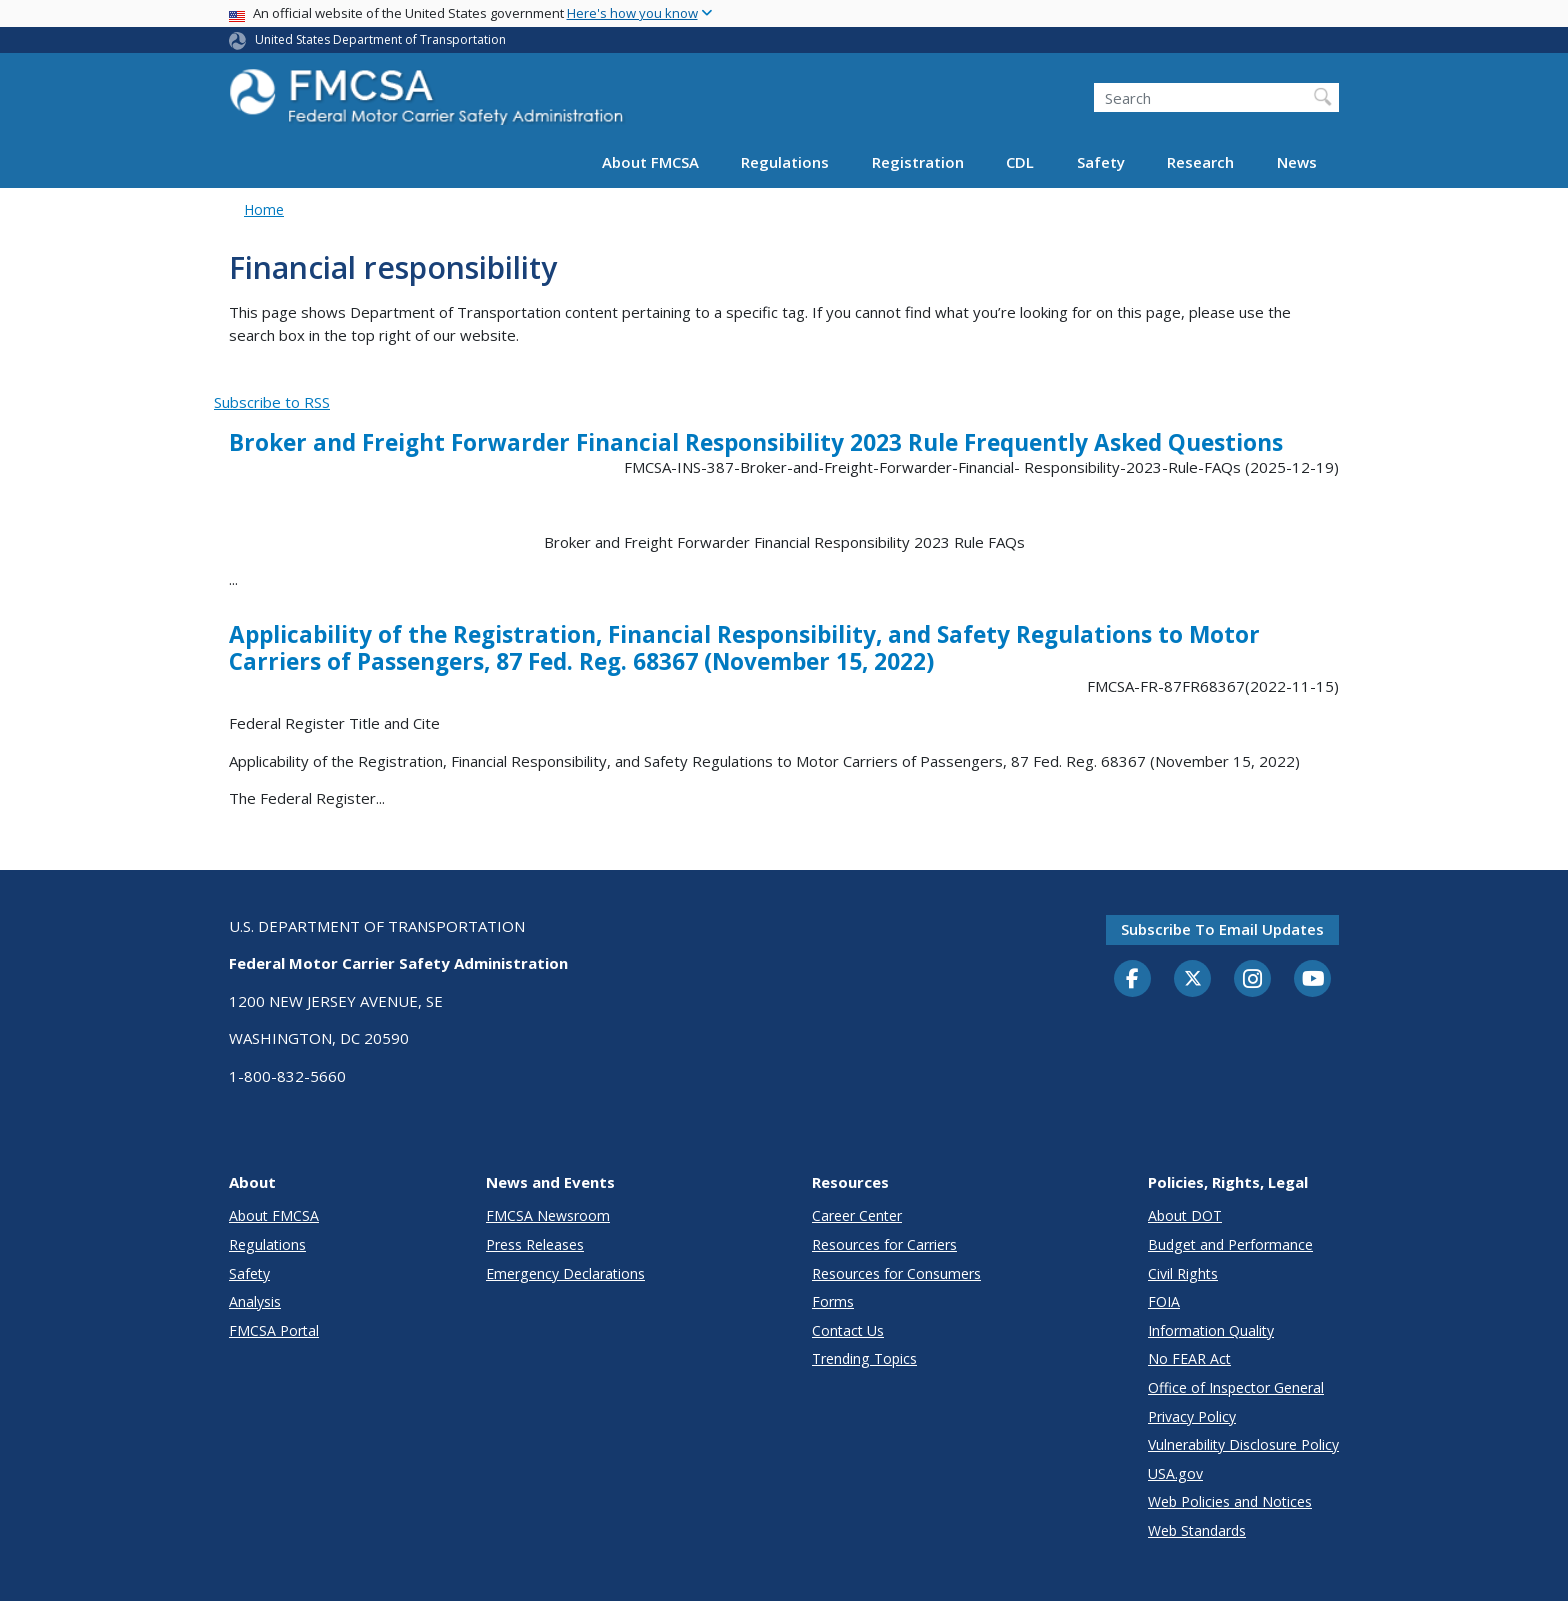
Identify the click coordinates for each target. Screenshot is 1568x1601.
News (1297, 162)
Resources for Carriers (884, 1244)
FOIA (1164, 1301)
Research (1200, 162)
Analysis (255, 1301)
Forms (833, 1301)
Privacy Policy (1192, 1416)
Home (264, 209)
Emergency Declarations (565, 1273)
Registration (918, 162)
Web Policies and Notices (1230, 1501)
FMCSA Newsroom (548, 1215)
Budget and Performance (1230, 1244)
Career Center (857, 1215)
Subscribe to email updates (1222, 929)
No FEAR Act (1189, 1358)
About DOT (1185, 1215)
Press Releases (535, 1244)
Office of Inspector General (1236, 1387)
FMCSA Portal (274, 1330)
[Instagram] (1253, 981)
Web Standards (1197, 1530)
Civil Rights (1183, 1273)
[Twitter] (1193, 979)
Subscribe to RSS (272, 402)
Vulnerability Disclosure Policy (1243, 1444)
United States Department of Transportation (380, 39)
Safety (1101, 162)
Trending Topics (864, 1358)
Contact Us (848, 1330)
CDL (1020, 162)
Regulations (785, 162)
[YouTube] (1313, 980)
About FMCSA (650, 162)
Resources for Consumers (896, 1273)
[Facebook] (1133, 980)
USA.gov (1175, 1473)
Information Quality (1211, 1330)
